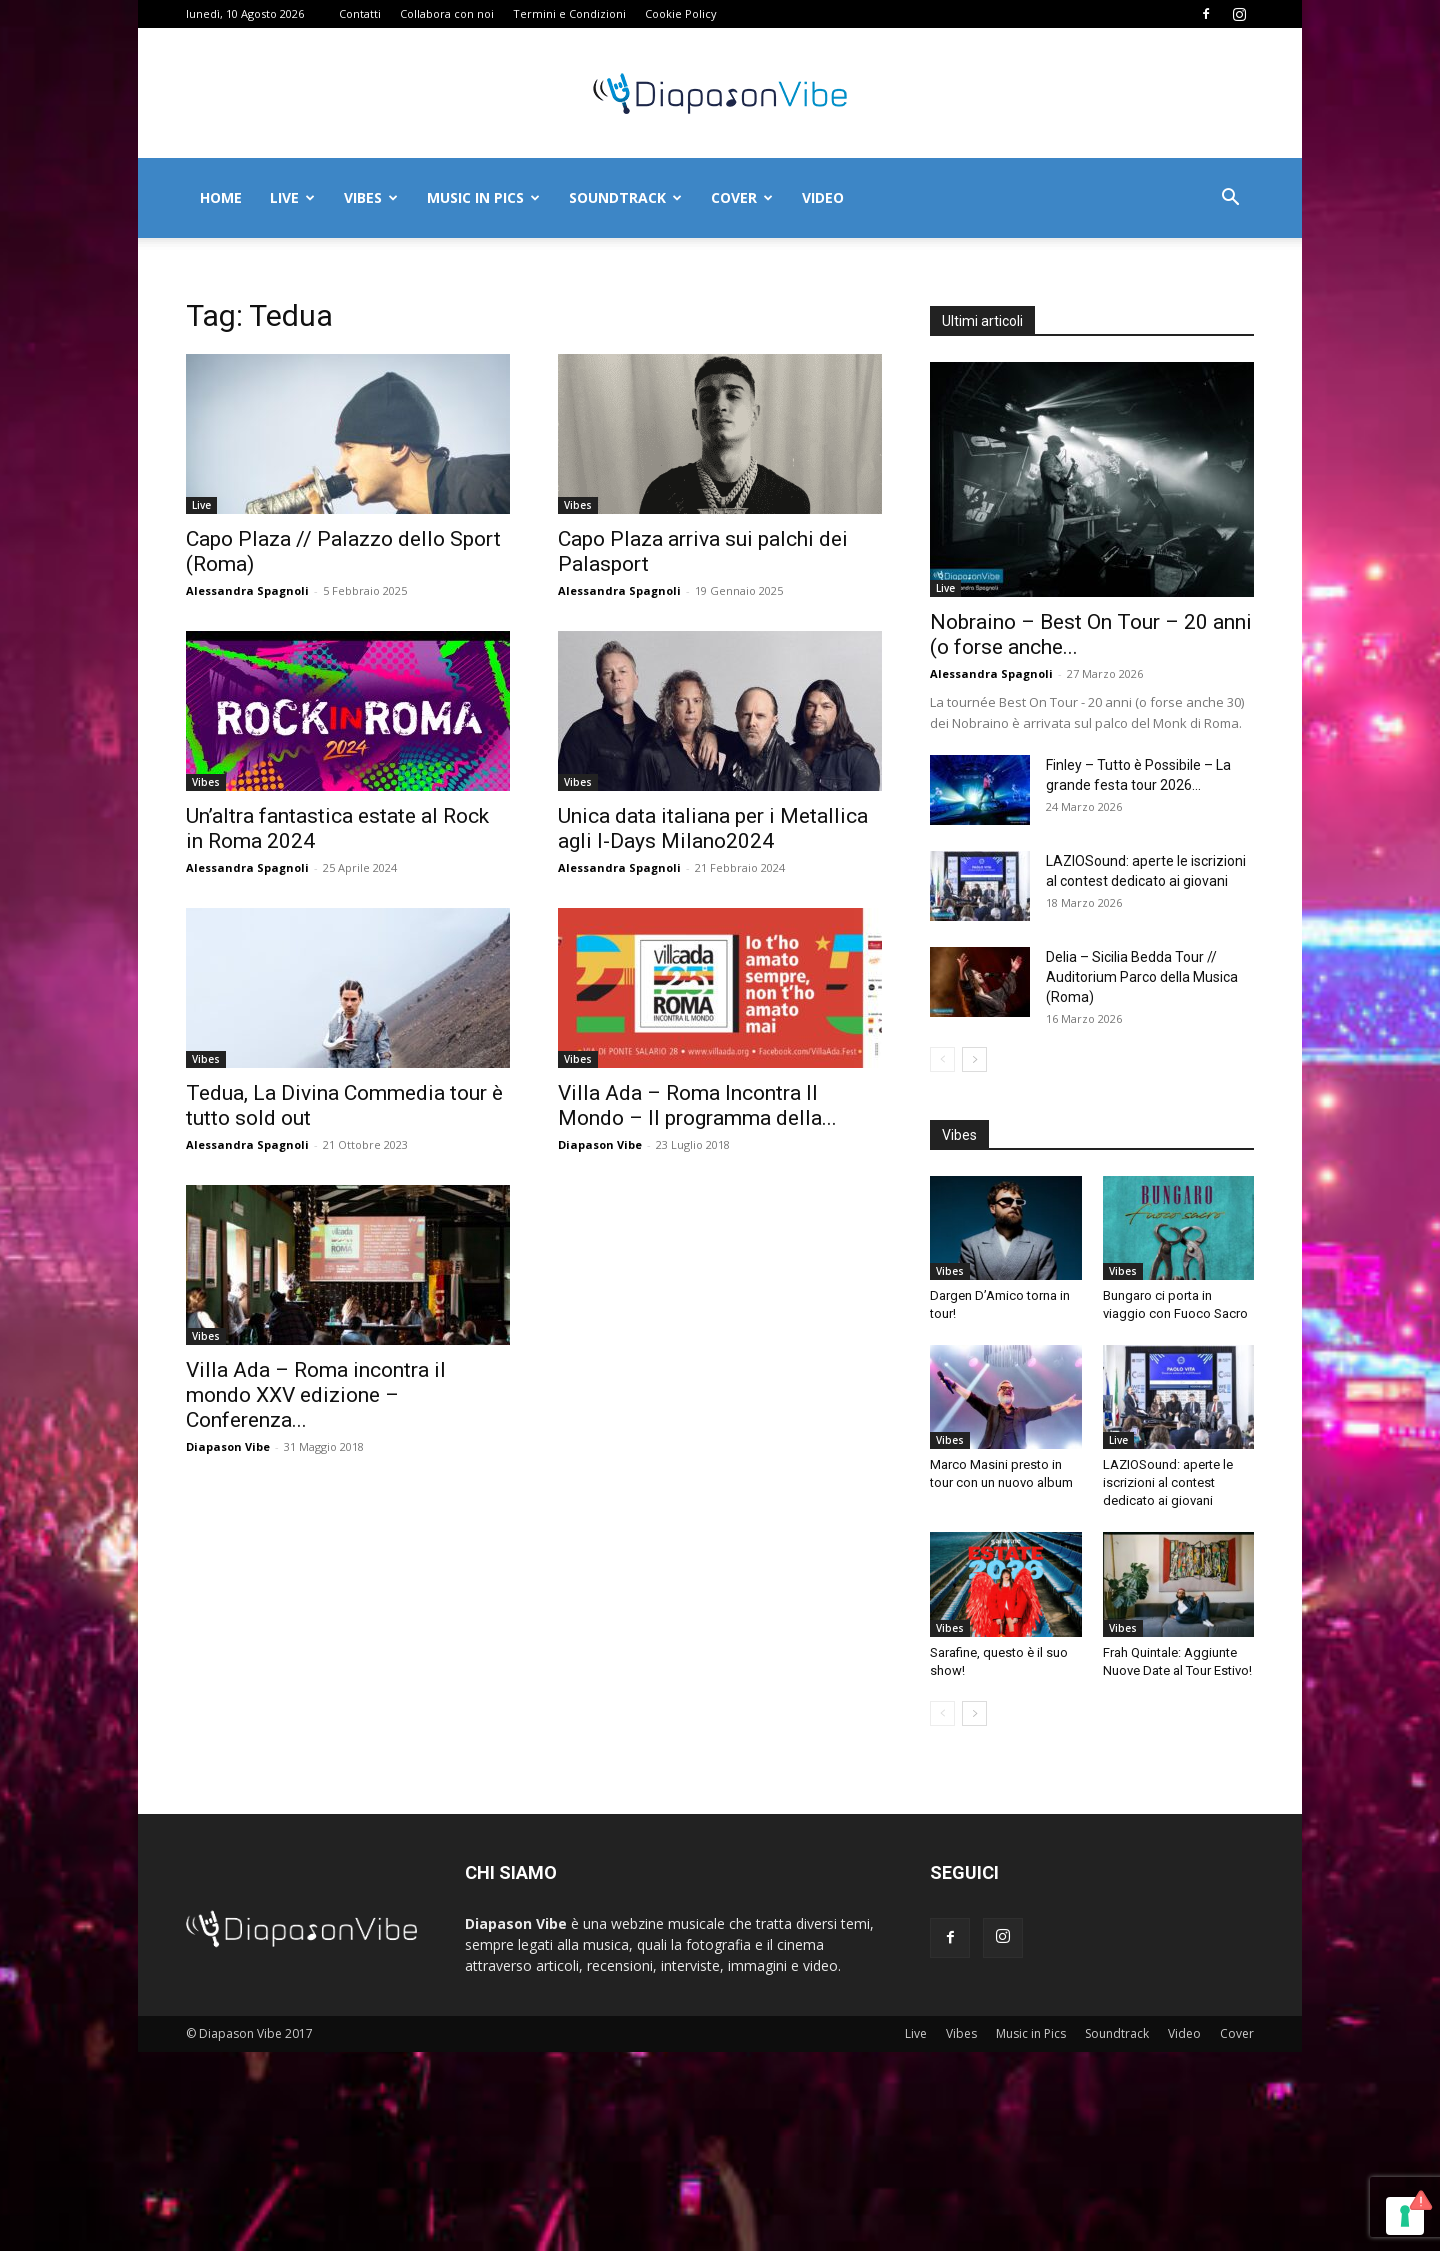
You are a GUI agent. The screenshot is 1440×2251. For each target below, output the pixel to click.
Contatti (360, 13)
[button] (1230, 199)
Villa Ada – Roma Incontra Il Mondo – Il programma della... (697, 1105)
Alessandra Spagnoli (247, 590)
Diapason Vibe (600, 1144)
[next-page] (974, 1059)
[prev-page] (942, 1059)
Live (292, 197)
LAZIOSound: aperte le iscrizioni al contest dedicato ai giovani (1168, 1482)
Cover (742, 197)
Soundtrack (625, 197)
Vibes (371, 197)
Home (221, 197)
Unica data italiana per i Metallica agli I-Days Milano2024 (713, 828)
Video (823, 197)
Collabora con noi (447, 13)
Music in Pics (483, 197)
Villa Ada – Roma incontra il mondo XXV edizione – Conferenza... (316, 1395)
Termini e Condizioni (569, 13)
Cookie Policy (681, 13)
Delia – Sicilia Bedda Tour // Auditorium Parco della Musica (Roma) (1142, 977)
